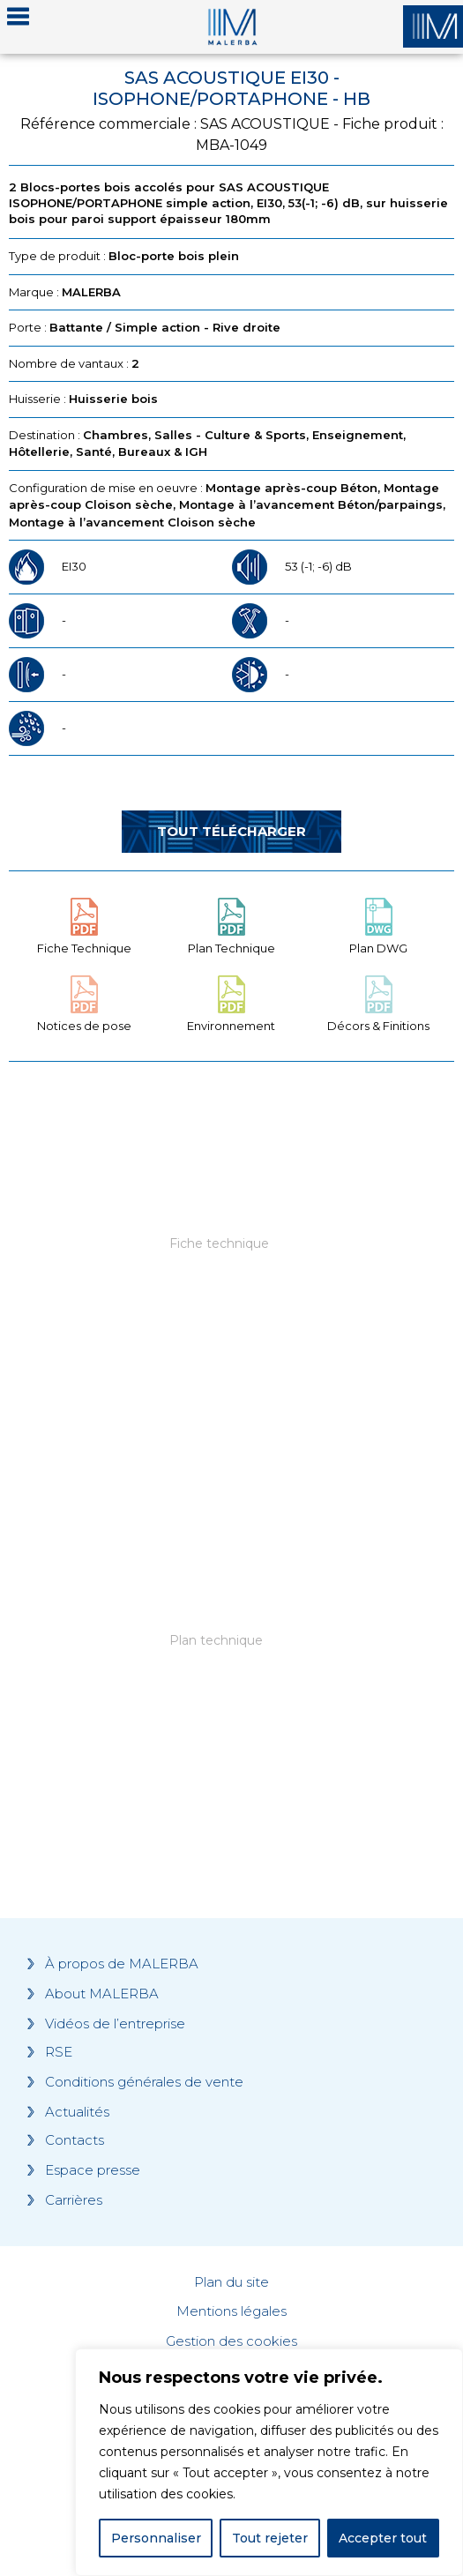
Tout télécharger (231, 831)
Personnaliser (156, 2538)
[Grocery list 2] (231, 1667)
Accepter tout (383, 2538)
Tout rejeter (270, 2538)
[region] (269, 2462)
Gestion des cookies (231, 2341)
